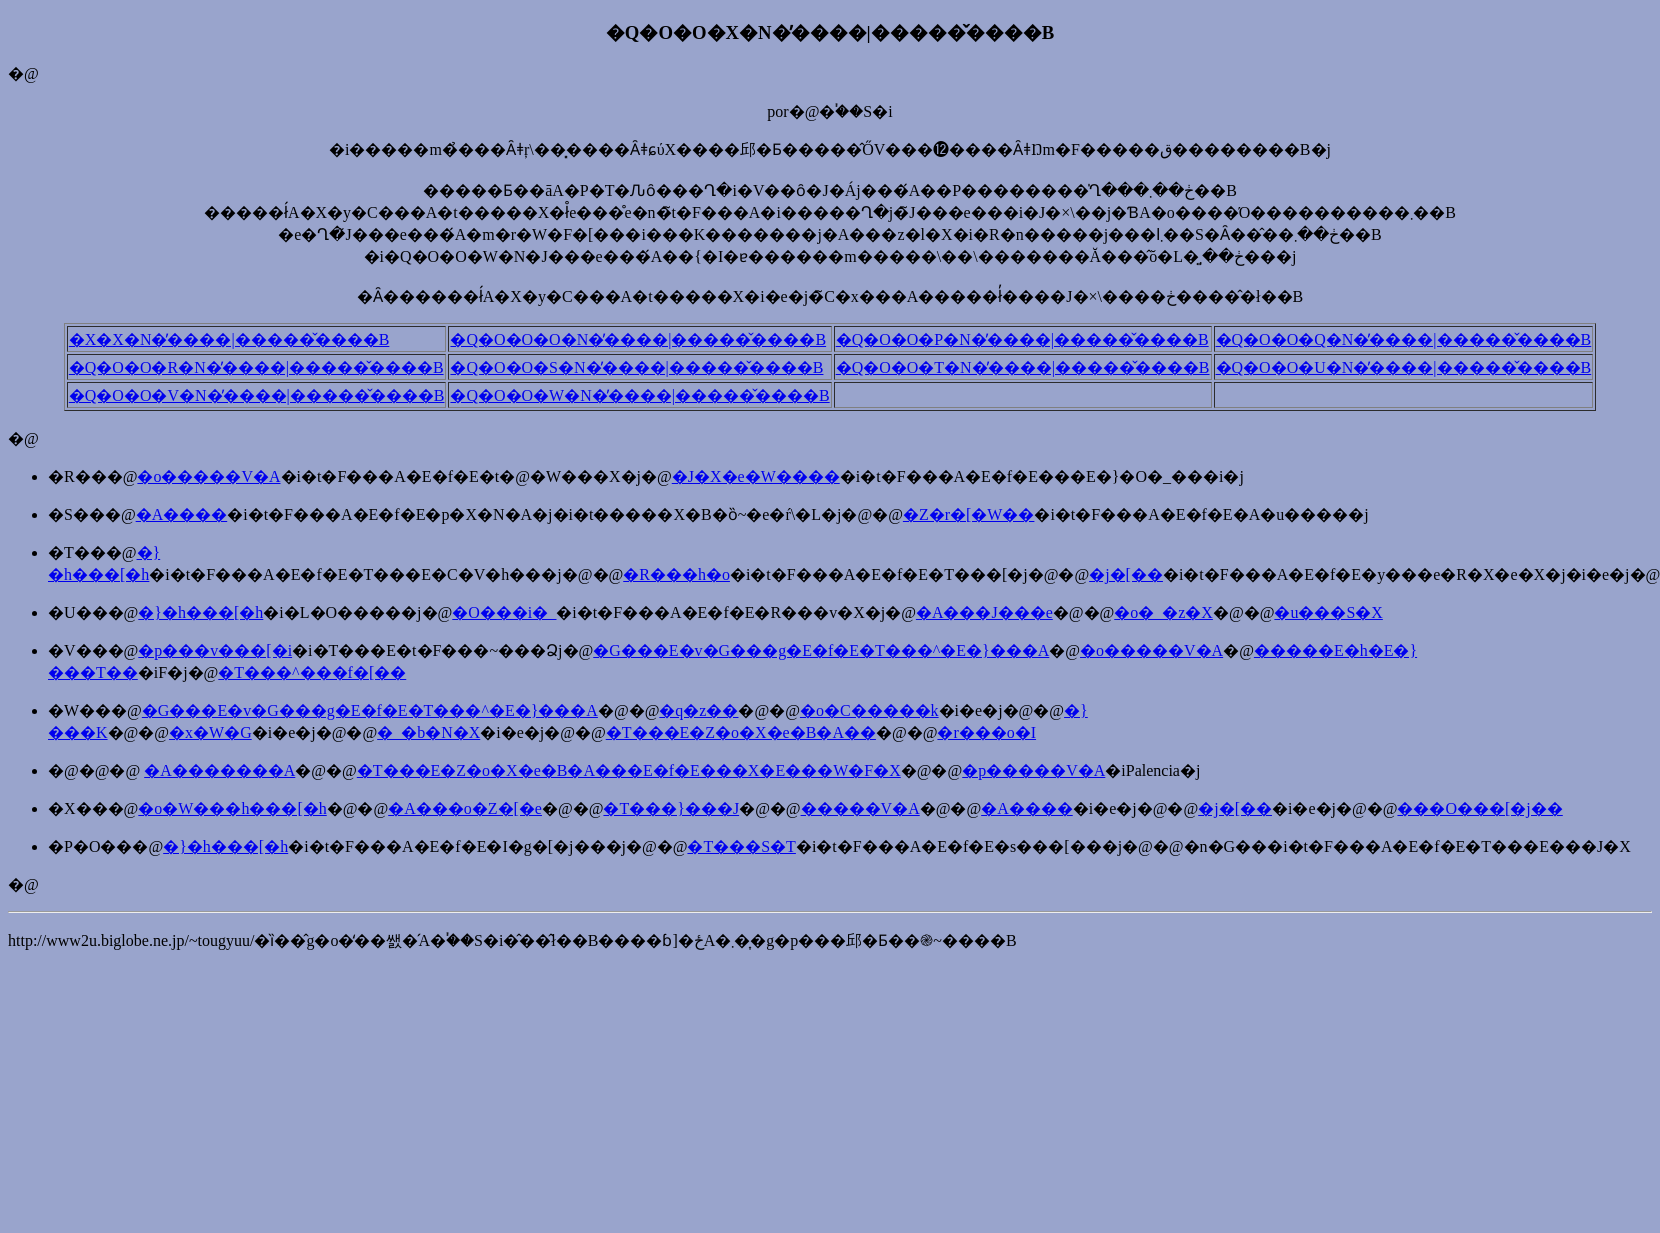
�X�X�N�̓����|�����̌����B (229, 339)
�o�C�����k (869, 710)
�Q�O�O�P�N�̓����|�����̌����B (1022, 339)
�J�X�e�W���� (756, 476)
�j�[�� (1126, 574)
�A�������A (219, 770)
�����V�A (860, 808)
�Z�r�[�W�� (969, 514)
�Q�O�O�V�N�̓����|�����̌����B (257, 395)
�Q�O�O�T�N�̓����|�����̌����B (1023, 367)
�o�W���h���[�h (232, 808)
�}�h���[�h (200, 612)
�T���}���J (671, 808)
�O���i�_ (504, 612)
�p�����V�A (1033, 770)
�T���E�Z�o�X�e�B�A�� (741, 732)
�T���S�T (741, 846)
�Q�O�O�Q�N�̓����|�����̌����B (1404, 339)
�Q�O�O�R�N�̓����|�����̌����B (256, 367)
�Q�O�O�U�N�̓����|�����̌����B (1404, 367)
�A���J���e (984, 612)
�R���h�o (676, 574)
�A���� (182, 514)
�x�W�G (210, 732)
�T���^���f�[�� (312, 672)
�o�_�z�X (1163, 612)
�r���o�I (986, 732)
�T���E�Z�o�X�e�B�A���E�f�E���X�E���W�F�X (629, 770)
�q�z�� (698, 710)
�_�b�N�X (428, 732)
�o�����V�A (208, 476)
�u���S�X (1328, 612)
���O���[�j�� (1479, 808)
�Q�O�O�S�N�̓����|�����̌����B (636, 367)
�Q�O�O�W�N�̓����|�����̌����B (639, 395)
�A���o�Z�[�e (465, 808)
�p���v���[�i (215, 650)
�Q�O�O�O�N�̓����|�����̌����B (638, 339)
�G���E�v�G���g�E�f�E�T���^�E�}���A (821, 650)
